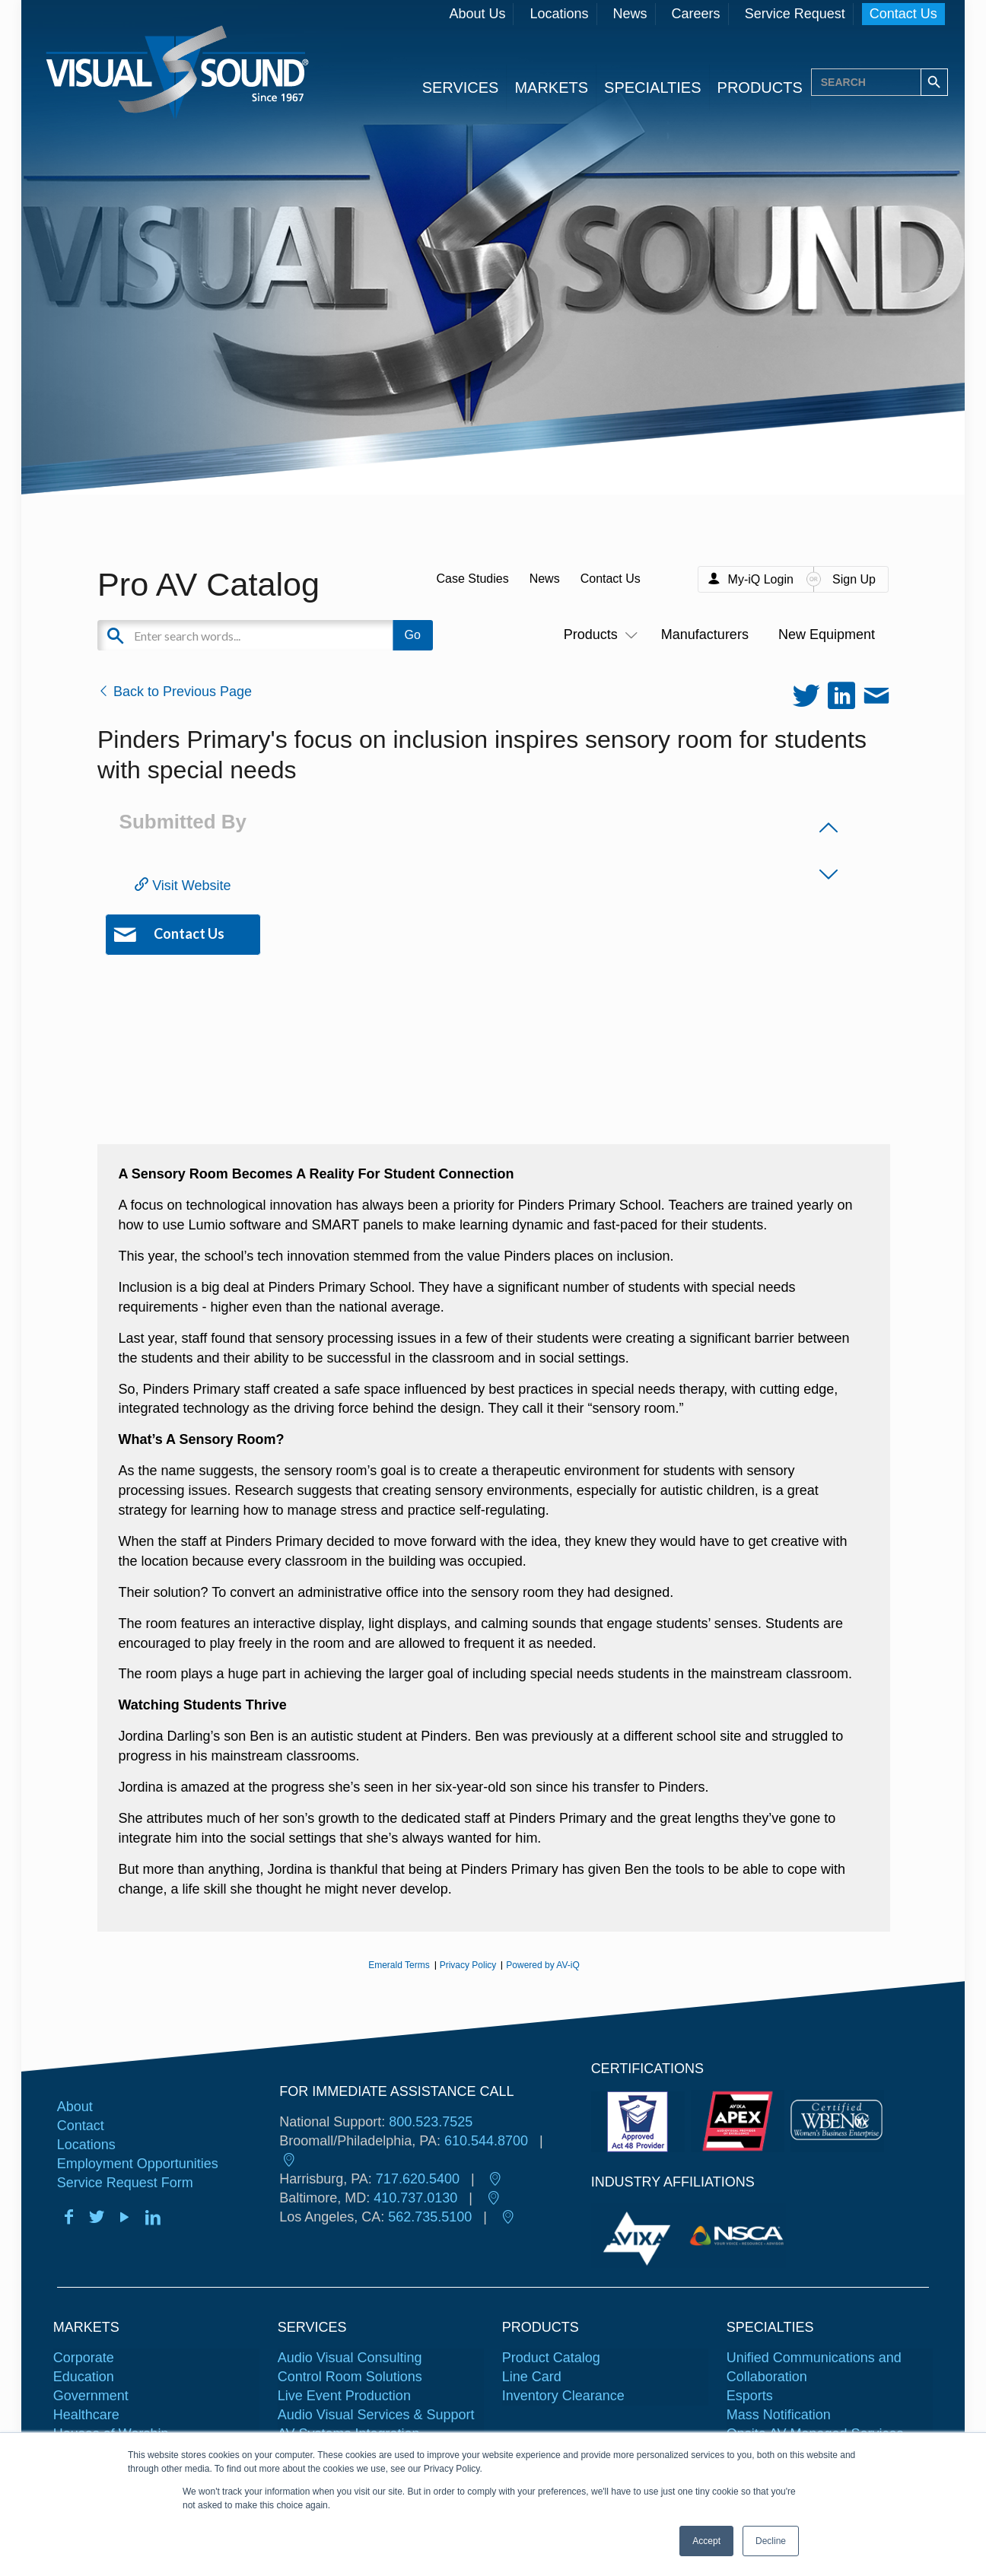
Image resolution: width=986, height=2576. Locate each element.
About (75, 2106)
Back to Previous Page (174, 691)
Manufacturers (705, 634)
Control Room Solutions (350, 2376)
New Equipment (826, 634)
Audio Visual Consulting (350, 2357)
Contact (80, 2125)
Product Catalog (551, 2357)
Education (83, 2376)
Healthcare (86, 2414)
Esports (750, 2395)
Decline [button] (770, 2541)
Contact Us (903, 13)
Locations (559, 13)
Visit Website (183, 885)
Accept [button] (706, 2541)
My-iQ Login (761, 579)
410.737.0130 (415, 2198)
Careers (696, 13)
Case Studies (472, 578)
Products (597, 634)
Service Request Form (125, 2182)
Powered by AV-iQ (543, 1965)
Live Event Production (344, 2395)
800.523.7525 (430, 2121)
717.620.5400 (418, 2178)
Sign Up (854, 579)
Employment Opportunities (137, 2163)
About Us (477, 13)
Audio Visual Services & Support (376, 2414)
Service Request (795, 13)
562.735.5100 (430, 2217)
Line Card (531, 2376)
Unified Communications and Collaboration (814, 2367)
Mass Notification (779, 2414)
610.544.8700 (486, 2140)
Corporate (83, 2357)
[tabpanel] (640, 2236)
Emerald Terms (398, 1965)
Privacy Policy (468, 1965)
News (630, 13)
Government (91, 2395)
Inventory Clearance (563, 2395)
